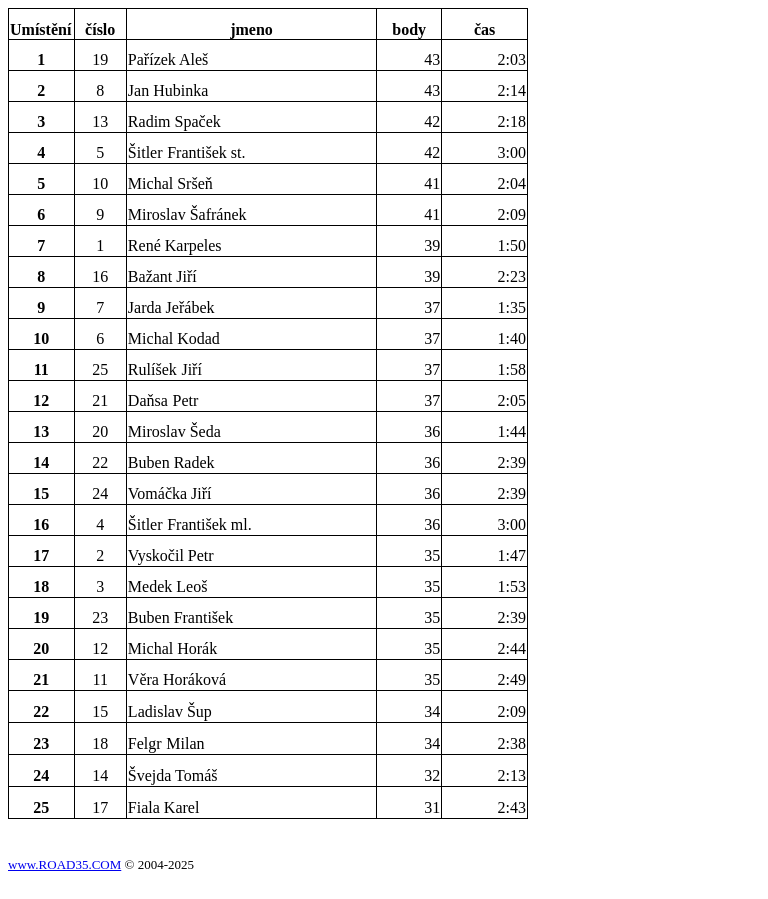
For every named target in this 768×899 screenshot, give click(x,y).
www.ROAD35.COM (64, 864)
